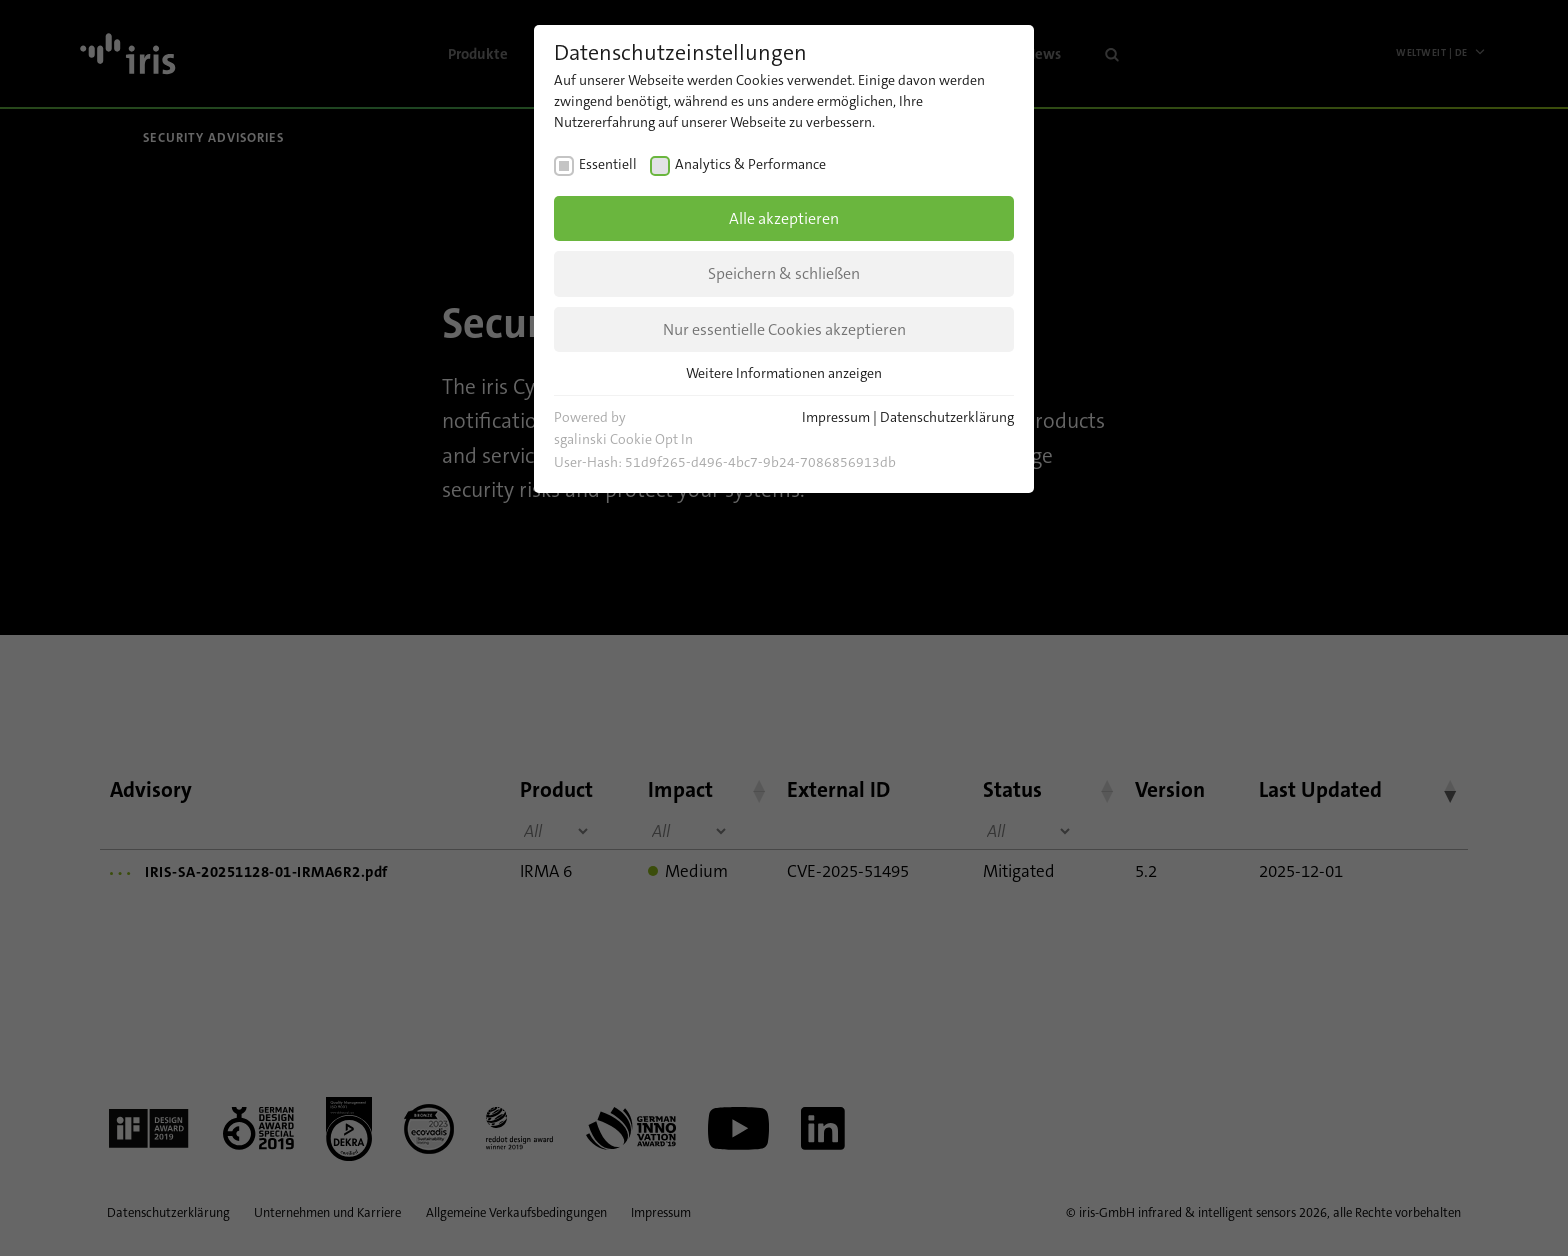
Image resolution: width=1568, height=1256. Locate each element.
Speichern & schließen (784, 273)
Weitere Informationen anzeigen (784, 373)
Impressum (836, 417)
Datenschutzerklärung (947, 417)
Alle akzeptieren (784, 218)
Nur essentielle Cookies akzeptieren (784, 329)
